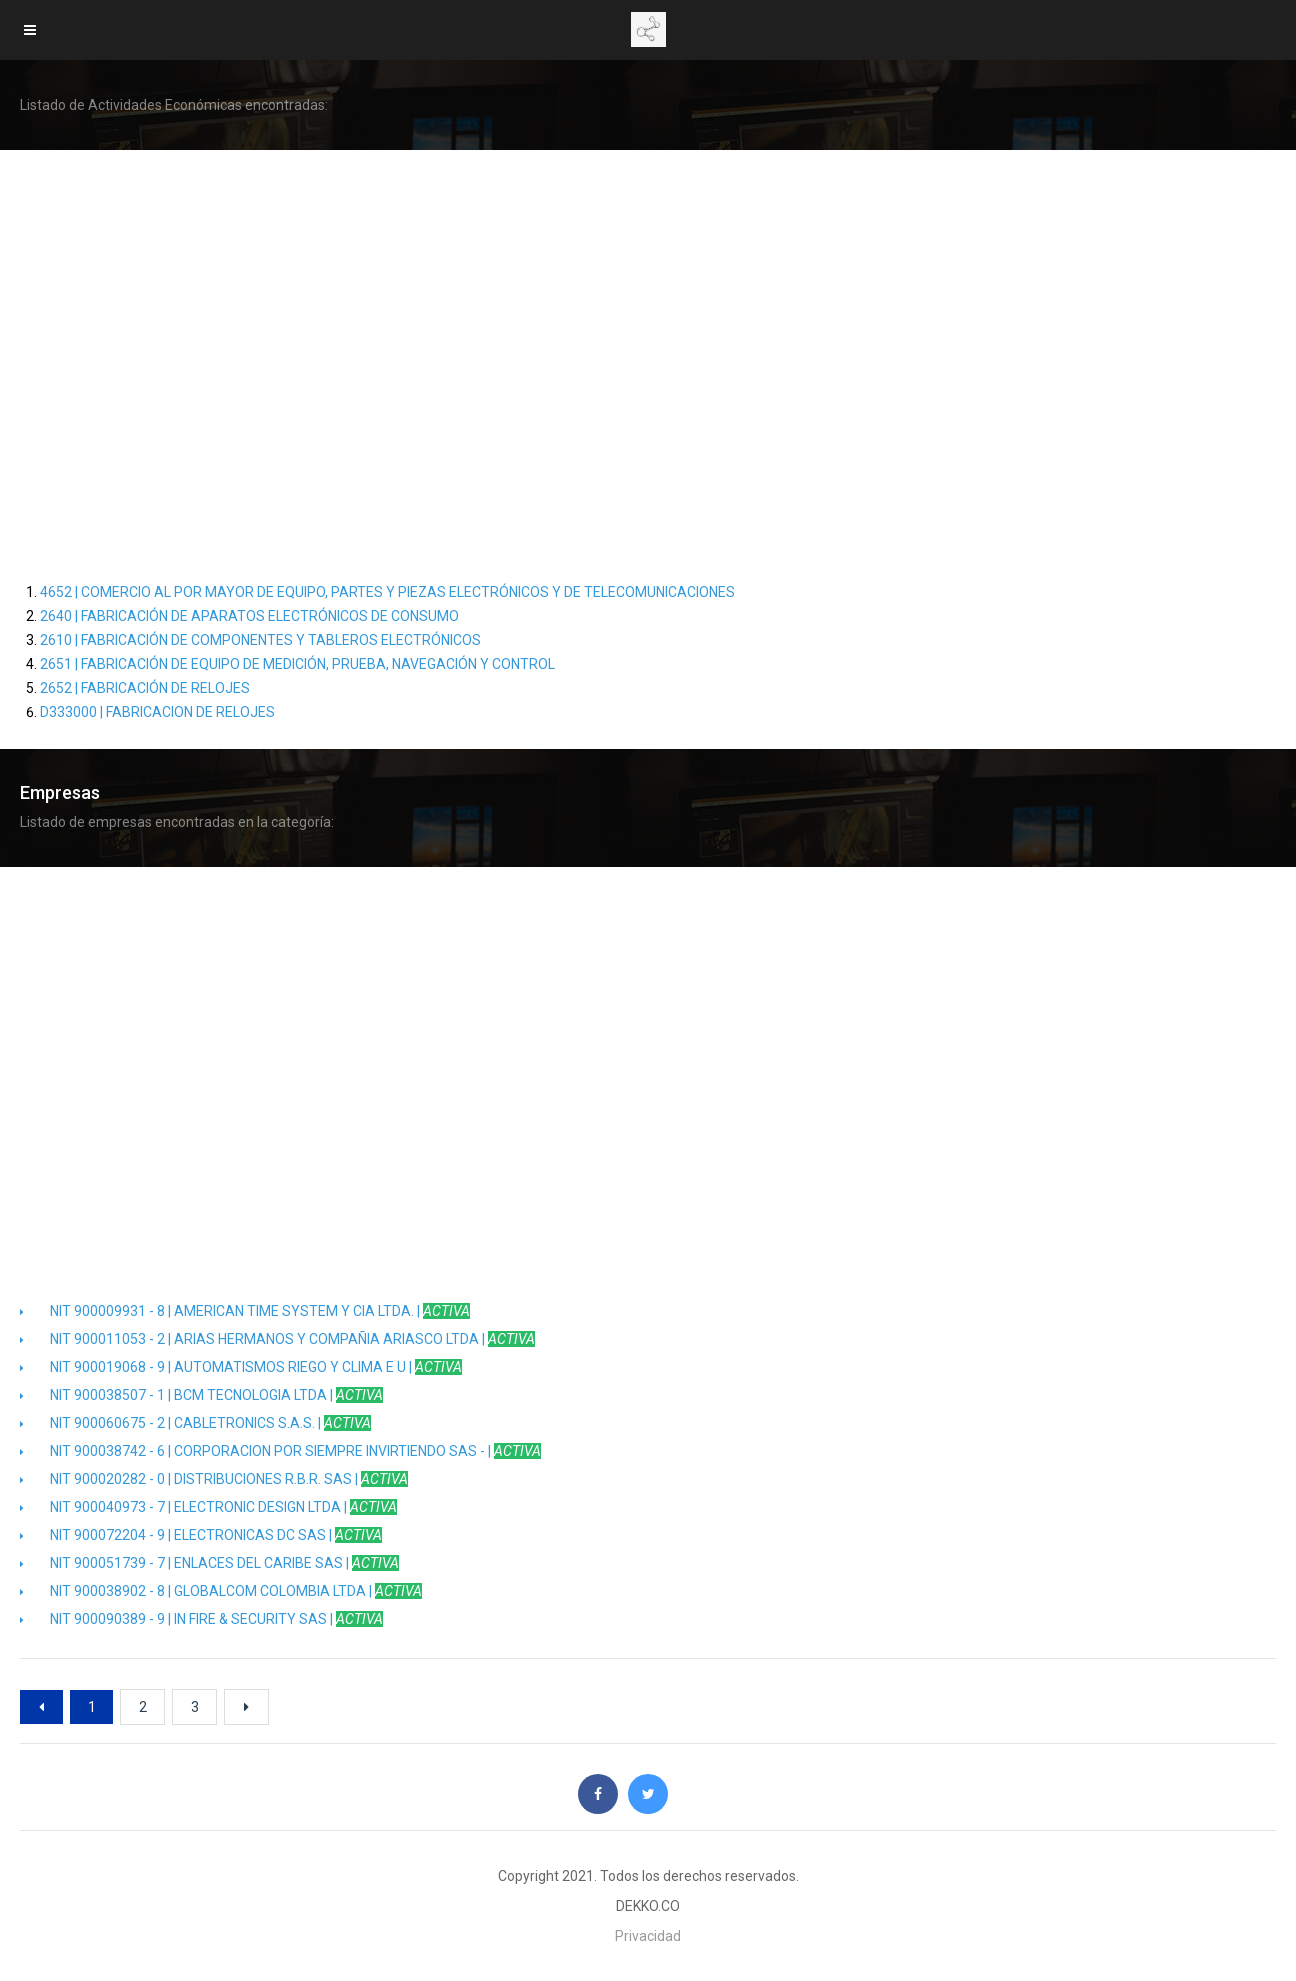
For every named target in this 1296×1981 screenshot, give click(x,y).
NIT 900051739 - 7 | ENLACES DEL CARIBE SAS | (209, 1563)
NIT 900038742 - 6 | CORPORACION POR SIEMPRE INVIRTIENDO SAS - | (280, 1451)
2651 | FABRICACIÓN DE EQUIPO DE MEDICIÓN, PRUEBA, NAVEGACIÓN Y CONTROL (297, 664)
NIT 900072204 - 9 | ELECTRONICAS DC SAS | (201, 1535)
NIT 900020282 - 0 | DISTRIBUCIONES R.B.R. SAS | (214, 1479)
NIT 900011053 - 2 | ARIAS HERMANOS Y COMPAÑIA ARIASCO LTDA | (277, 1339)
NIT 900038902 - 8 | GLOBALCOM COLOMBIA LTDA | (221, 1591)
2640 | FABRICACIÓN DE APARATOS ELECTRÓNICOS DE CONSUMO (249, 616)
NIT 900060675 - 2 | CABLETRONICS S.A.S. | (195, 1423)
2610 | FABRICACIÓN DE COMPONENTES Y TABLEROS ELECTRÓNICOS (260, 640)
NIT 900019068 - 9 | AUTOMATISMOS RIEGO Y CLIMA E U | (241, 1367)
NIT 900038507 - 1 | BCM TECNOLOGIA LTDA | (201, 1395)
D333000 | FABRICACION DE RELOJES (157, 712)
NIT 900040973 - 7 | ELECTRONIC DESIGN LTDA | (208, 1507)
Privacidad (648, 1936)
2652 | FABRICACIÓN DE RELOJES (145, 688)
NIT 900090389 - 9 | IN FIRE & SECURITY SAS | (201, 1619)
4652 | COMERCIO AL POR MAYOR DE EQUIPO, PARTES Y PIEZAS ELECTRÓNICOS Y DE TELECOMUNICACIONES (387, 592)
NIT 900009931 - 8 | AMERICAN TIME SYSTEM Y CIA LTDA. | (245, 1311)
